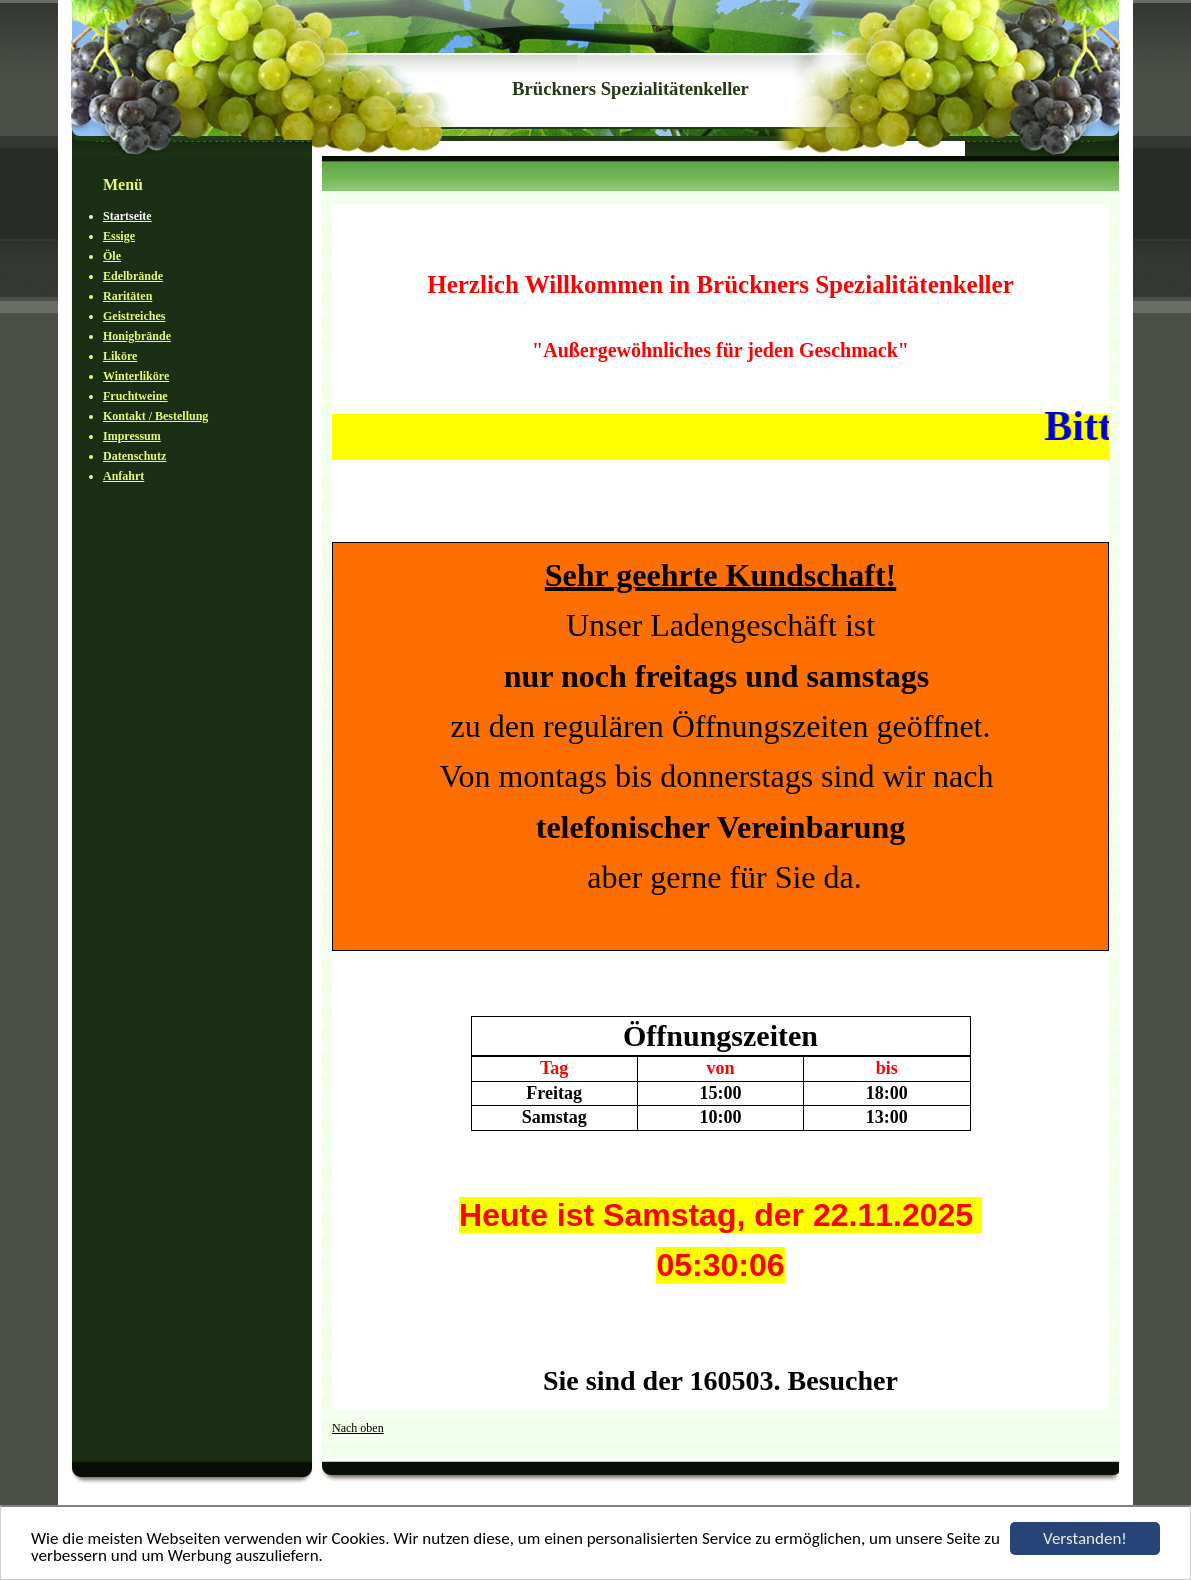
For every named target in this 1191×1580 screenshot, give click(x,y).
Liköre (120, 356)
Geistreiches (134, 316)
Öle (112, 256)
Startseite (127, 216)
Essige (119, 236)
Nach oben (358, 1428)
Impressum (132, 436)
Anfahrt (123, 476)
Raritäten (127, 296)
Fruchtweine (135, 396)
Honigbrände (137, 336)
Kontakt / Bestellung (155, 416)
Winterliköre (136, 376)
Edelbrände (133, 276)
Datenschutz (134, 456)
